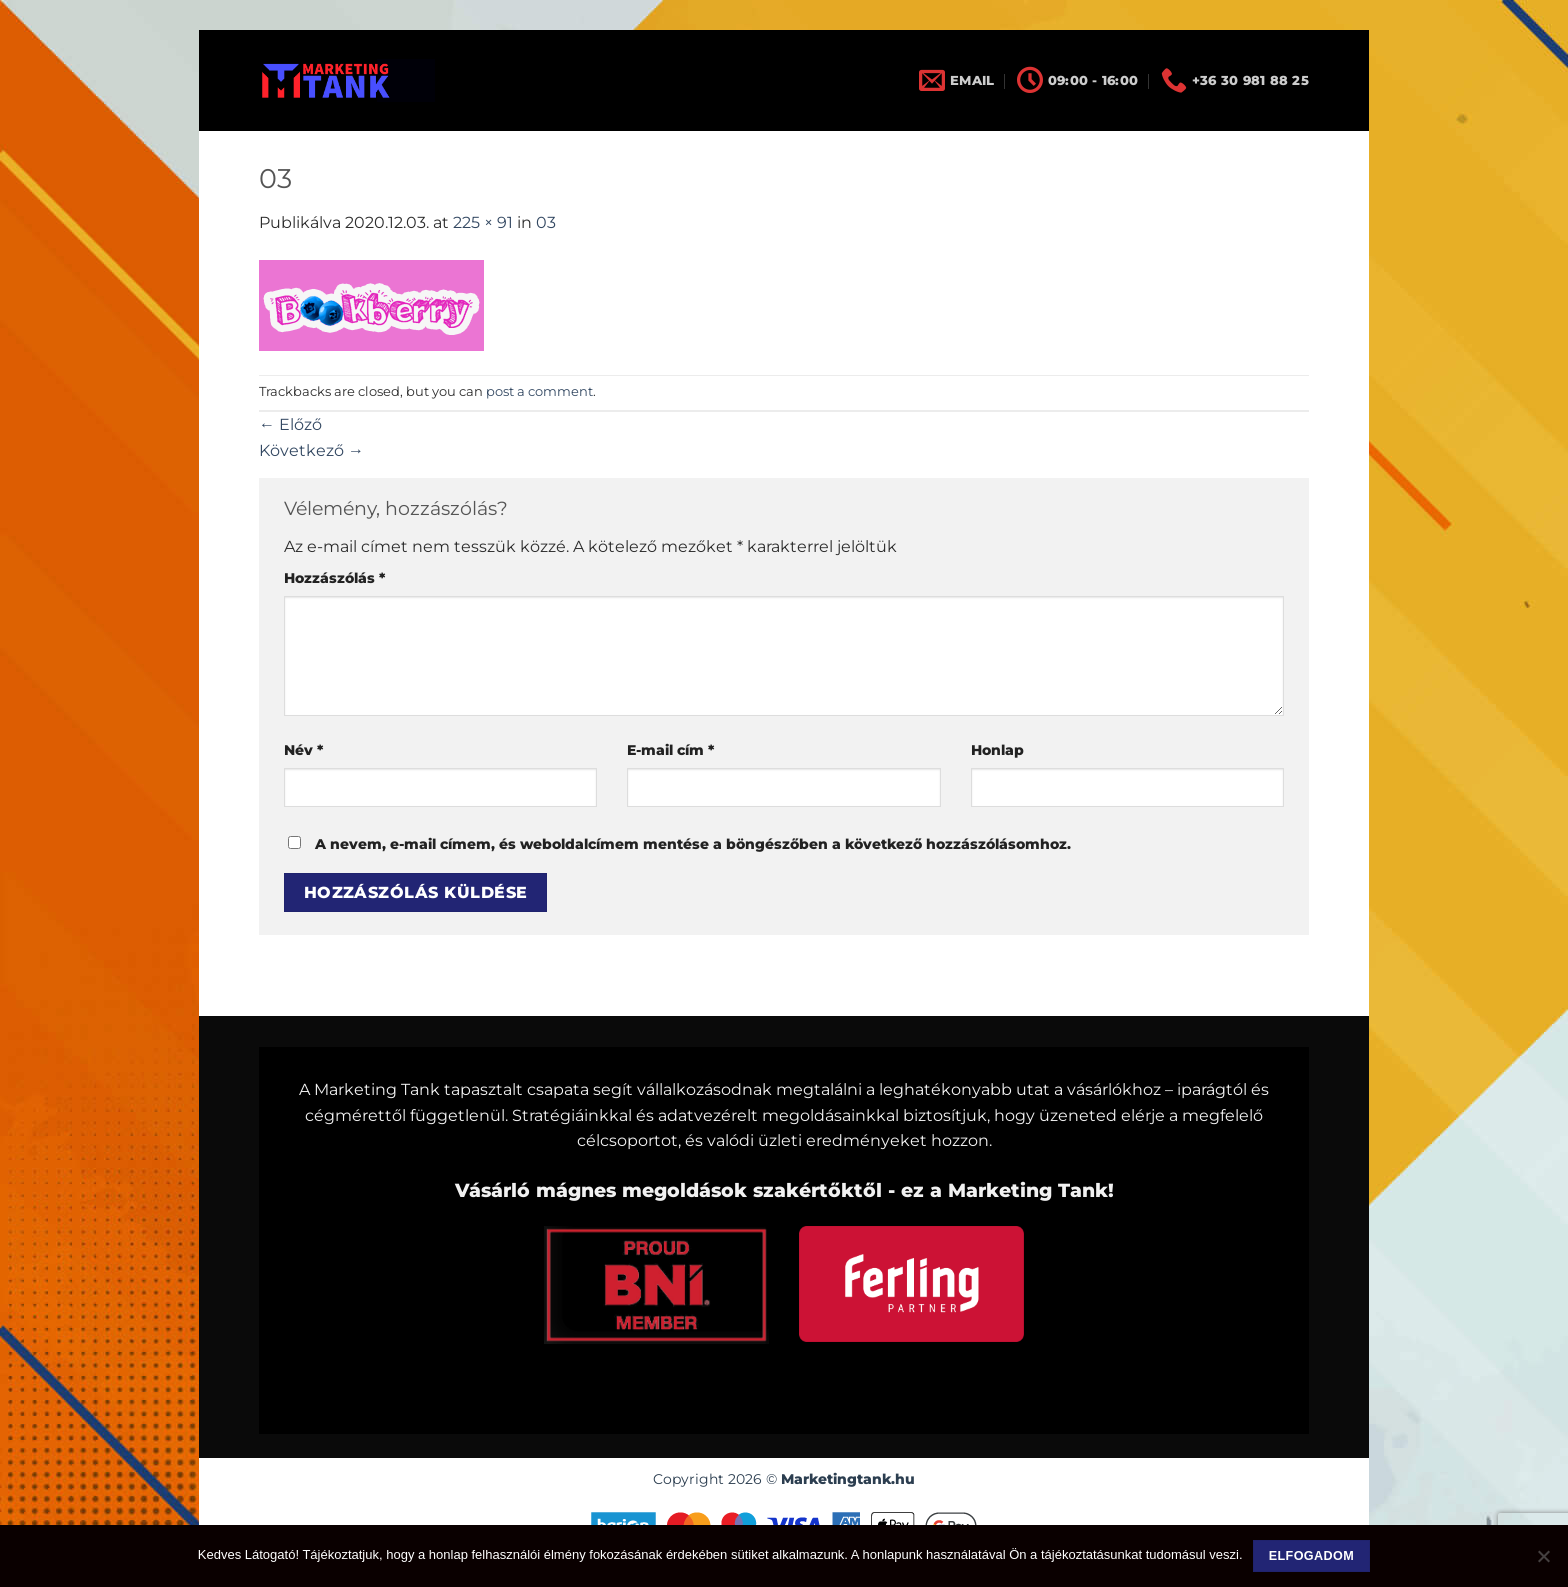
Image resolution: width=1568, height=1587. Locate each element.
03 (546, 222)
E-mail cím (670, 750)
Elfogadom (1311, 1556)
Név (303, 750)
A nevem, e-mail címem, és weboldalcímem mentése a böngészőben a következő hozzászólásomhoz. (693, 844)
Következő (311, 450)
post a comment (539, 391)
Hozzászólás (334, 578)
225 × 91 (483, 222)
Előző (290, 424)
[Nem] (1543, 1562)
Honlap (997, 750)
